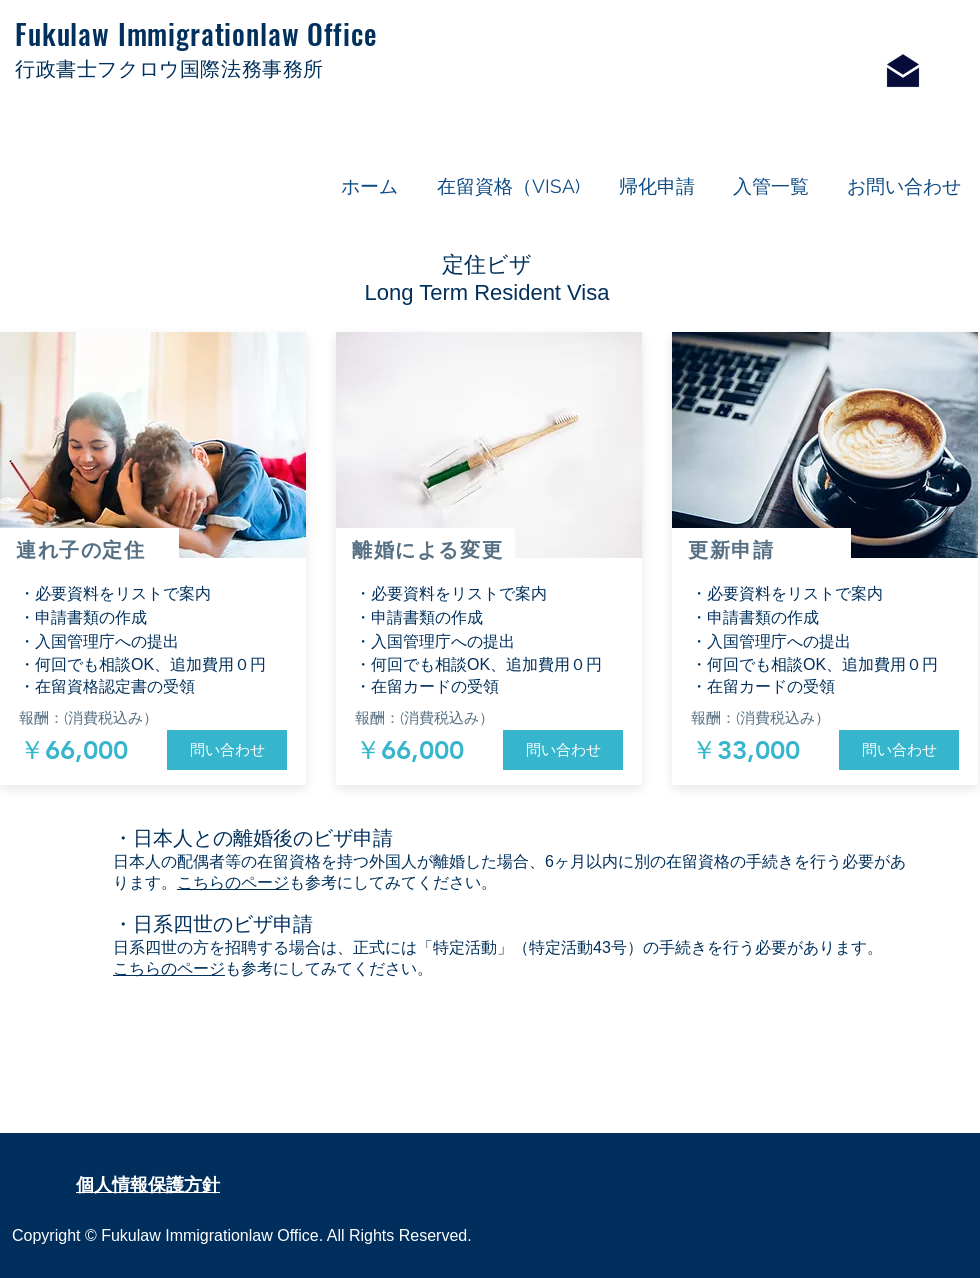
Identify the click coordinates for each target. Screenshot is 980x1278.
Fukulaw (66, 33)
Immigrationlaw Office (247, 33)
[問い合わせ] (227, 750)
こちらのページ (233, 882)
